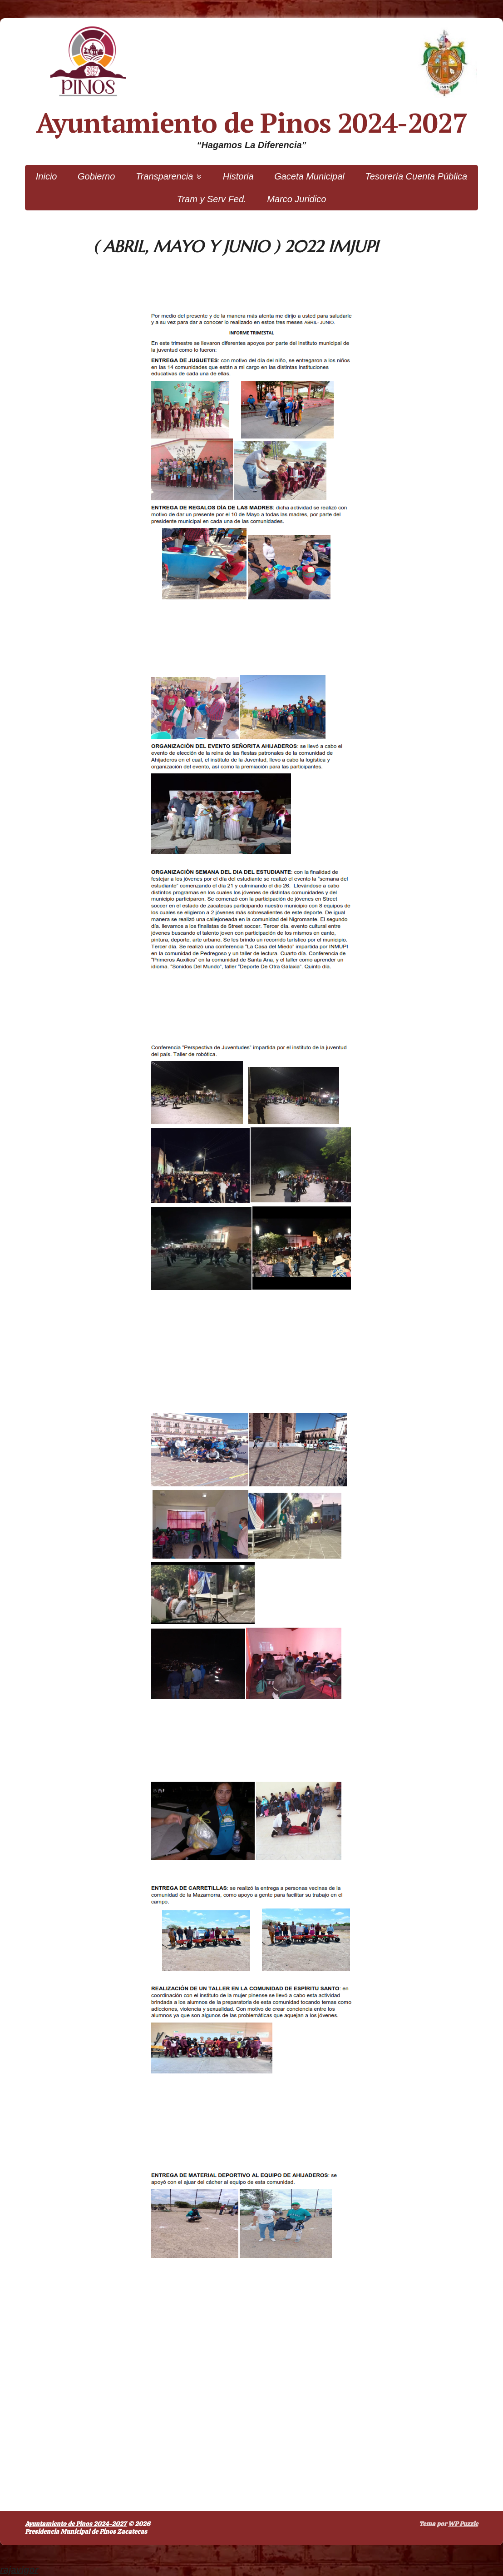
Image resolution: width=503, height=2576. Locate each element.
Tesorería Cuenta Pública (416, 176)
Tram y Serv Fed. (212, 199)
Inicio (46, 176)
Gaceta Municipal (309, 176)
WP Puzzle (463, 2524)
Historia (238, 176)
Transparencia (164, 176)
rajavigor (19, 2570)
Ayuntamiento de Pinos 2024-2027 (252, 122)
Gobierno (96, 176)
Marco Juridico (296, 199)
